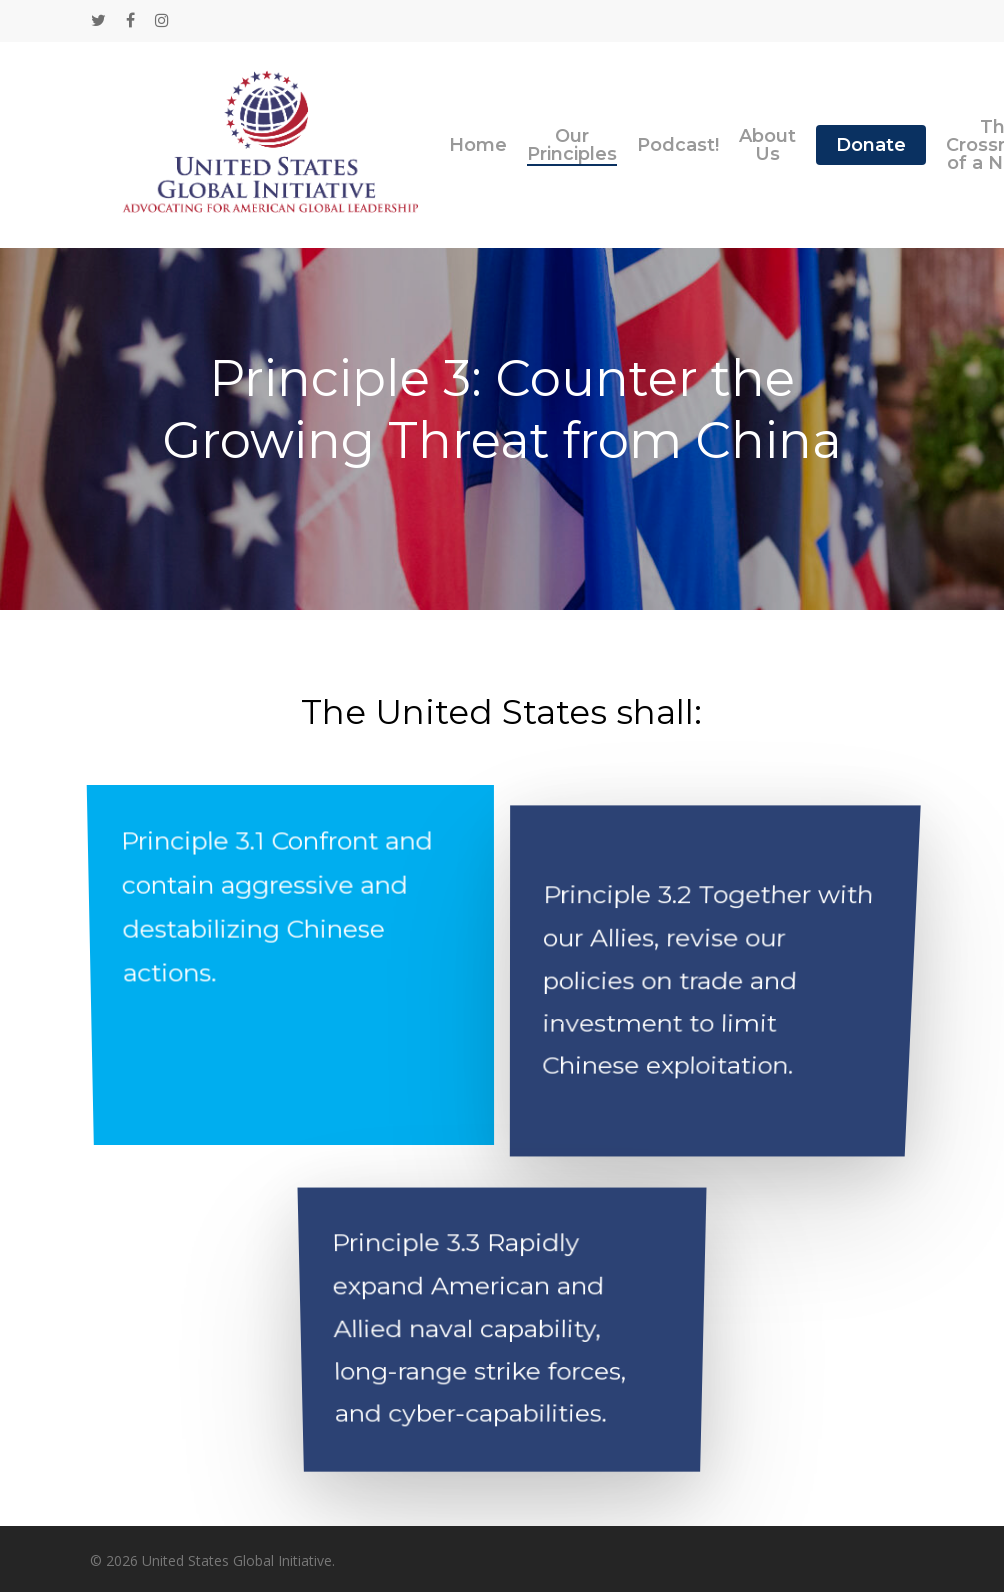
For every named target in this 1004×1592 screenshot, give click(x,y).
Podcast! (678, 145)
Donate (871, 145)
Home (478, 145)
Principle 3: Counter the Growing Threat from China (502, 409)
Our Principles (572, 145)
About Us (767, 145)
